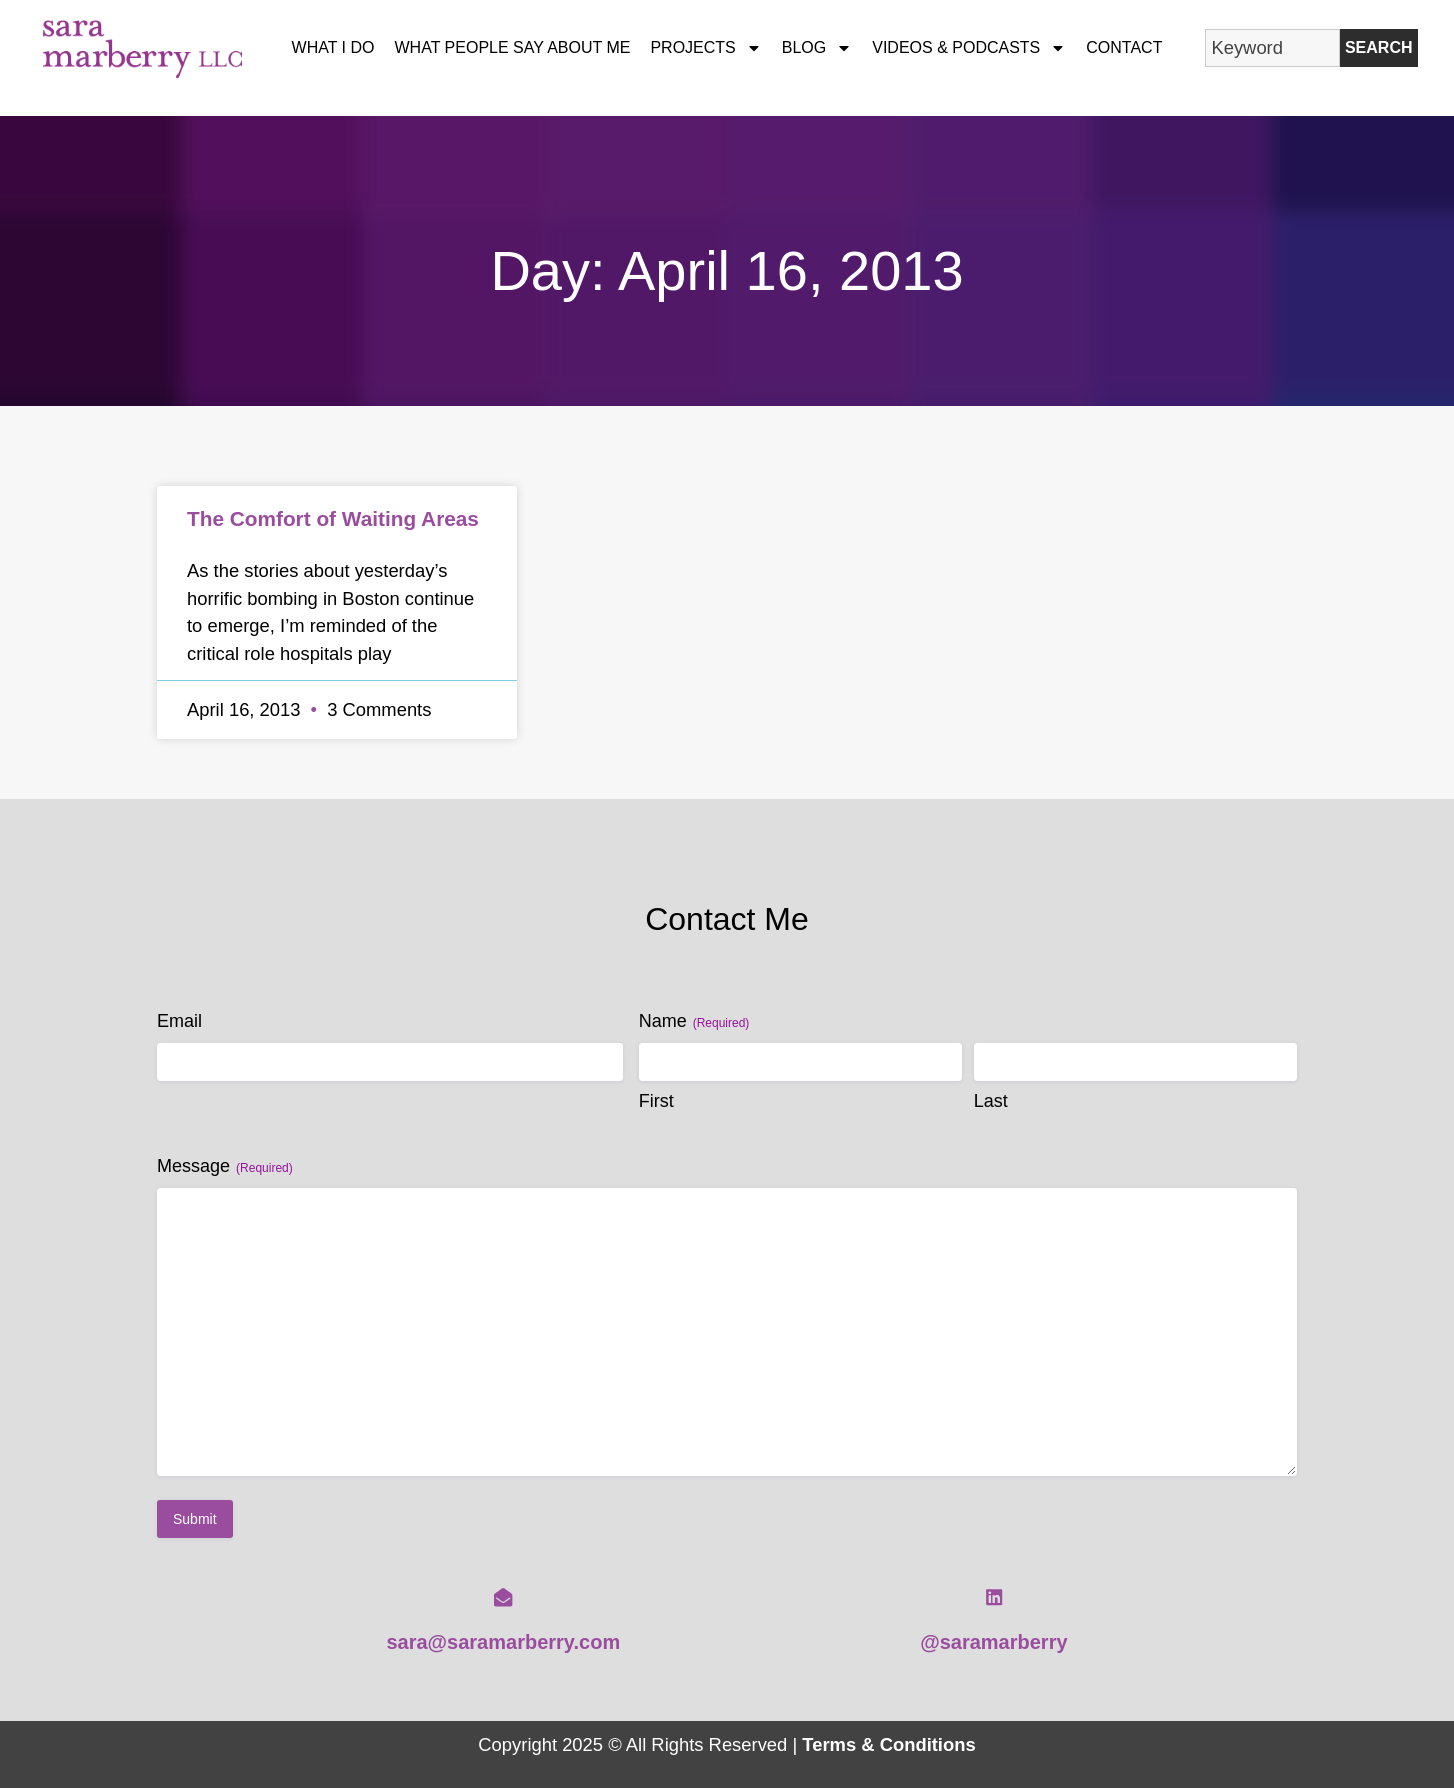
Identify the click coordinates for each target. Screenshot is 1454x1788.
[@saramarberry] (994, 1597)
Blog (817, 48)
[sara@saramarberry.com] (503, 1597)
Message (225, 1166)
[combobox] (1272, 48)
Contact (1124, 47)
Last (991, 1101)
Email (179, 1021)
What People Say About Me (513, 47)
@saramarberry (993, 1642)
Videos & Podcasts (969, 48)
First (656, 1101)
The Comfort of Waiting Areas (333, 518)
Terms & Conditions (888, 1744)
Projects (705, 48)
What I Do (333, 47)
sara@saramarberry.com (503, 1642)
